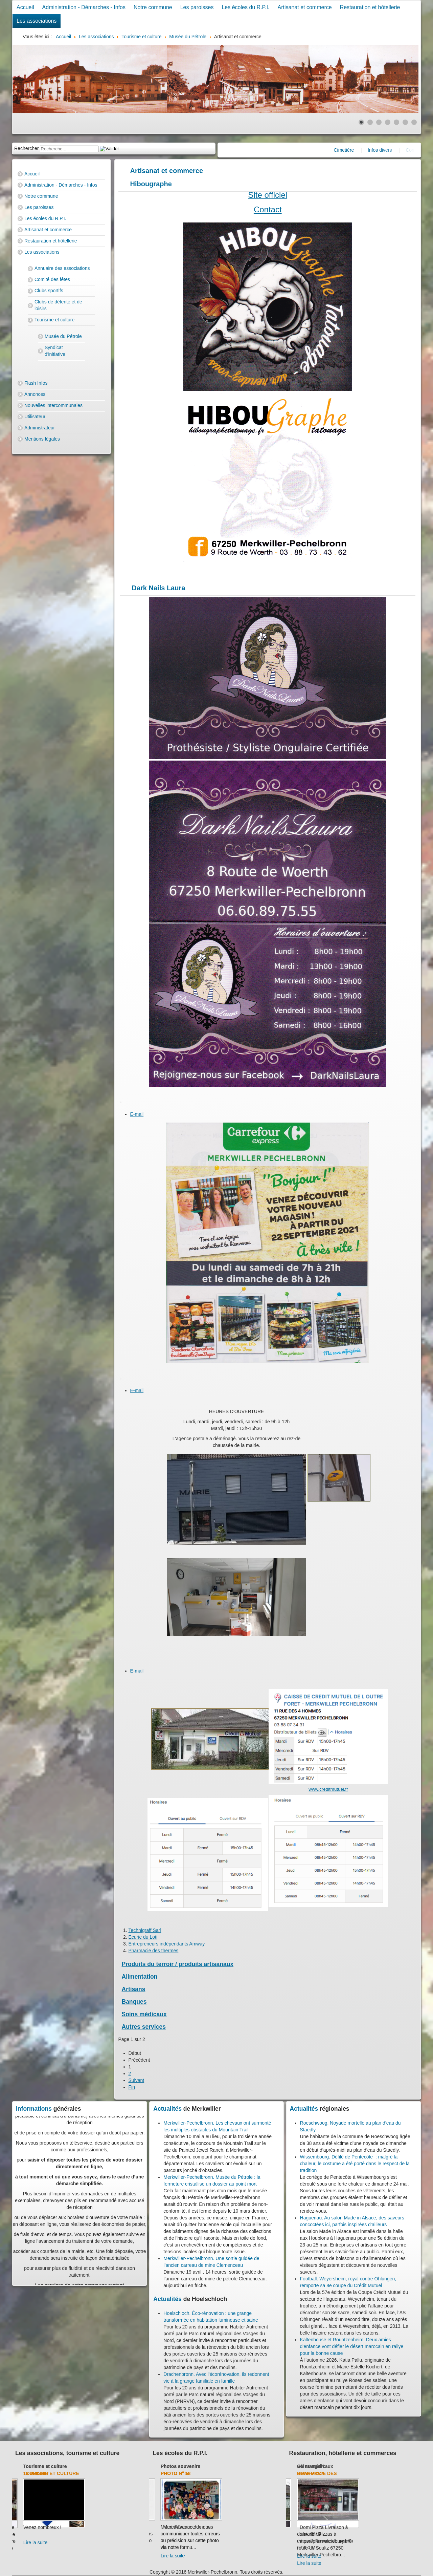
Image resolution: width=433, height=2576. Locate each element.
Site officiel (267, 194)
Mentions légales (42, 439)
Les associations (36, 21)
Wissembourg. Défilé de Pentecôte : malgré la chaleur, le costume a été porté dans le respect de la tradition (355, 2163)
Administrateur (39, 427)
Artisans (133, 1989)
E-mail (137, 1114)
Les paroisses (197, 7)
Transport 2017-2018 (179, 2473)
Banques (134, 2001)
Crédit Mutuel (308, 2473)
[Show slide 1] (361, 122)
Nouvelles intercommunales (53, 405)
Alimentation (140, 1976)
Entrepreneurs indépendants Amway (167, 1943)
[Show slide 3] (379, 122)
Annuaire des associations (62, 268)
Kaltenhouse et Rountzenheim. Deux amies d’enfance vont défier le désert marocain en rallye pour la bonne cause (352, 2346)
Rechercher (26, 148)
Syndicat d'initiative (55, 351)
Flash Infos (35, 383)
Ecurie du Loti (143, 1937)
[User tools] (120, 1102)
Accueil (25, 7)
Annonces (34, 394)
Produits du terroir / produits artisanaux (178, 1964)
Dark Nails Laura (158, 588)
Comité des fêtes (52, 279)
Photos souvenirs (239, 2466)
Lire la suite (27, 2542)
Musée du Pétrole (63, 336)
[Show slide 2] (370, 122)
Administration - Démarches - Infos (84, 7)
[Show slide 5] (396, 122)
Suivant (136, 2080)
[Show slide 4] (387, 122)
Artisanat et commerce (305, 7)
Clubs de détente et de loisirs (58, 305)
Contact (268, 209)
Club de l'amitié (32, 2466)
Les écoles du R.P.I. (245, 7)
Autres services (144, 2026)
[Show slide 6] (405, 122)
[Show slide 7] (414, 122)
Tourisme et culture (54, 319)
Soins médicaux (144, 2014)
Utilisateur (34, 416)
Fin (132, 2087)
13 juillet (96, 2473)
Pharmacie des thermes (154, 1950)
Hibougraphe (151, 184)
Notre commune (153, 7)
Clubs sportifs (49, 290)
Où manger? (371, 2466)
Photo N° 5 (233, 2473)
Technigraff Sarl (145, 1930)
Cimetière (368, 150)
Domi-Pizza (371, 2473)
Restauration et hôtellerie (370, 7)
